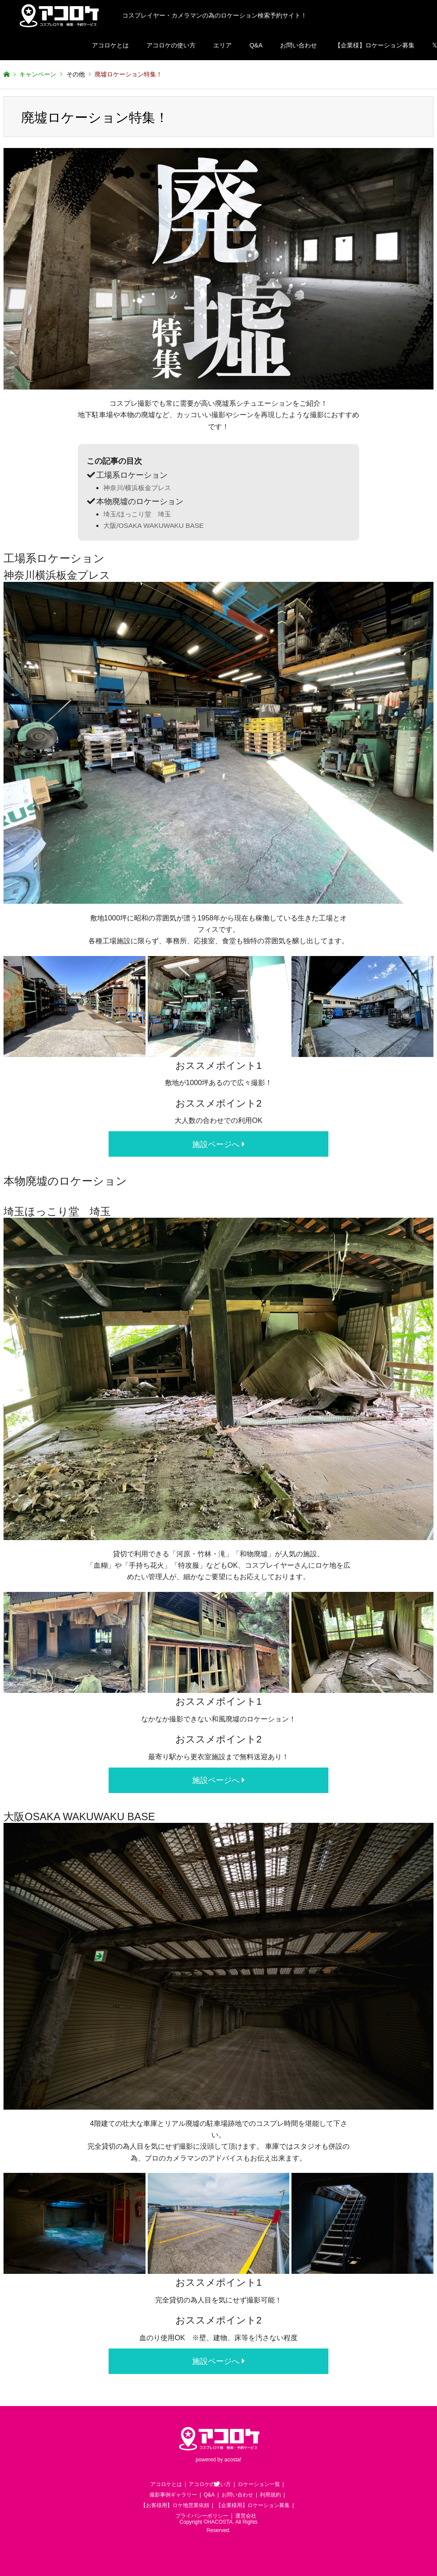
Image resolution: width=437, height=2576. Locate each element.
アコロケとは (110, 45)
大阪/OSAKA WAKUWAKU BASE (153, 525)
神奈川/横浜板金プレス (137, 487)
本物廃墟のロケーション (139, 501)
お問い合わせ (298, 45)
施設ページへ (218, 1144)
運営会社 (245, 2516)
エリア (222, 45)
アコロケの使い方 (171, 45)
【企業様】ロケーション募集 (375, 45)
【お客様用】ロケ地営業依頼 (175, 2505)
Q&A (255, 45)
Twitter (217, 2484)
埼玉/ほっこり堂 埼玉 (137, 514)
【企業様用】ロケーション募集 (253, 2505)
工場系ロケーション (132, 475)
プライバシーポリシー (201, 2516)
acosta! (232, 2460)
